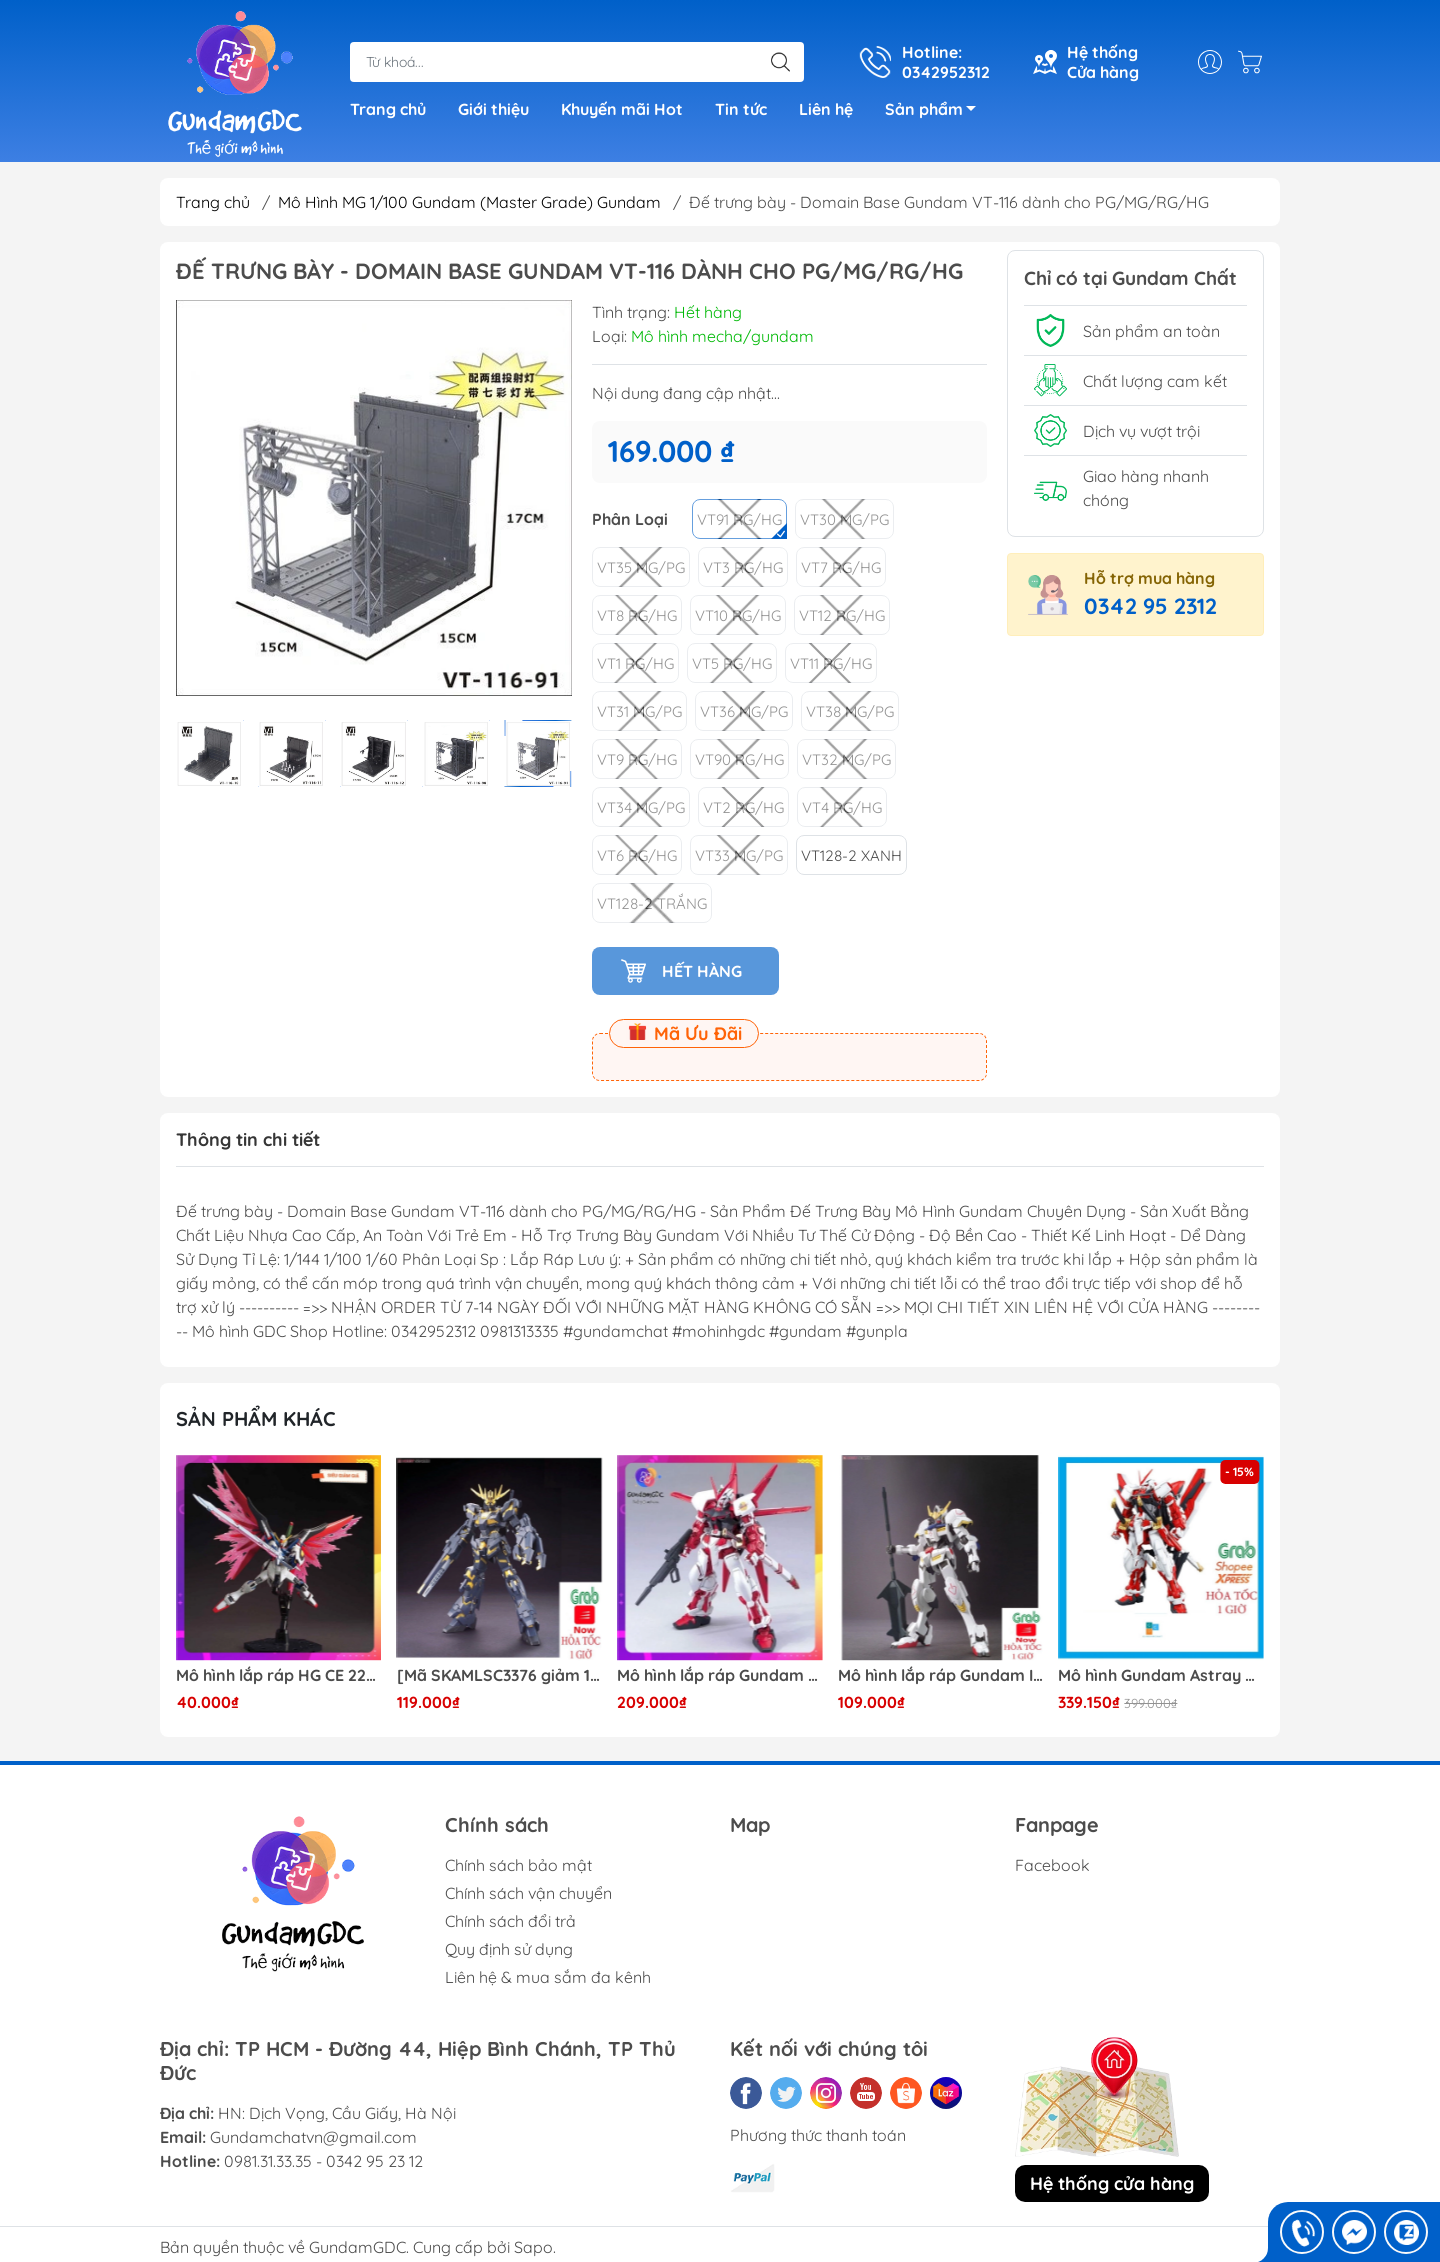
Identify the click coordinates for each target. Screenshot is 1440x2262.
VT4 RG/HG (842, 807)
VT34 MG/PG (641, 807)
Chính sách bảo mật (518, 1865)
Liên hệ (826, 109)
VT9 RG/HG (637, 759)
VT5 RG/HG (732, 663)
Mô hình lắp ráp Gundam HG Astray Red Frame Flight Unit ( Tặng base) (720, 1675)
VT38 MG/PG (850, 711)
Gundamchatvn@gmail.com (313, 2137)
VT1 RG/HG (635, 663)
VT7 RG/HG (841, 567)
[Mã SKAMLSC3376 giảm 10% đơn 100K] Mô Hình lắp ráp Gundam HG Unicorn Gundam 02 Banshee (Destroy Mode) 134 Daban (500, 1675)
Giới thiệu (493, 109)
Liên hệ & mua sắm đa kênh (548, 1977)
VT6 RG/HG (637, 855)
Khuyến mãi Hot (622, 109)
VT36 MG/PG (744, 711)
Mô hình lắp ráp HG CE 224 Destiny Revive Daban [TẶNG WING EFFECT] (279, 1675)
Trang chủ (388, 109)
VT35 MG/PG (641, 567)
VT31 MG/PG (639, 711)
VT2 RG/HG (743, 807)
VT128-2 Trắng (652, 903)
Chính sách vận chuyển (528, 1893)
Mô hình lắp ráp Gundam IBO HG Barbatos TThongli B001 (941, 1675)
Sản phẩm (936, 112)
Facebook (1052, 1865)
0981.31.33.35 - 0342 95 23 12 (323, 2161)
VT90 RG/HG (739, 759)
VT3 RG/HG (743, 567)
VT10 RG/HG (738, 615)
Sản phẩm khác (256, 1418)
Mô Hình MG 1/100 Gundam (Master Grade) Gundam (469, 202)
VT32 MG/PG (846, 759)
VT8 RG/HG (637, 615)
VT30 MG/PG (844, 519)
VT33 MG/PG (739, 855)
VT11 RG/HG (831, 663)
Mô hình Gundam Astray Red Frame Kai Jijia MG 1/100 (1161, 1675)
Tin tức (741, 109)
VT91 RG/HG (739, 519)
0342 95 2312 (1150, 606)
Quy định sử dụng (509, 1949)
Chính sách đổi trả (510, 1921)
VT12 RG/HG (842, 615)
